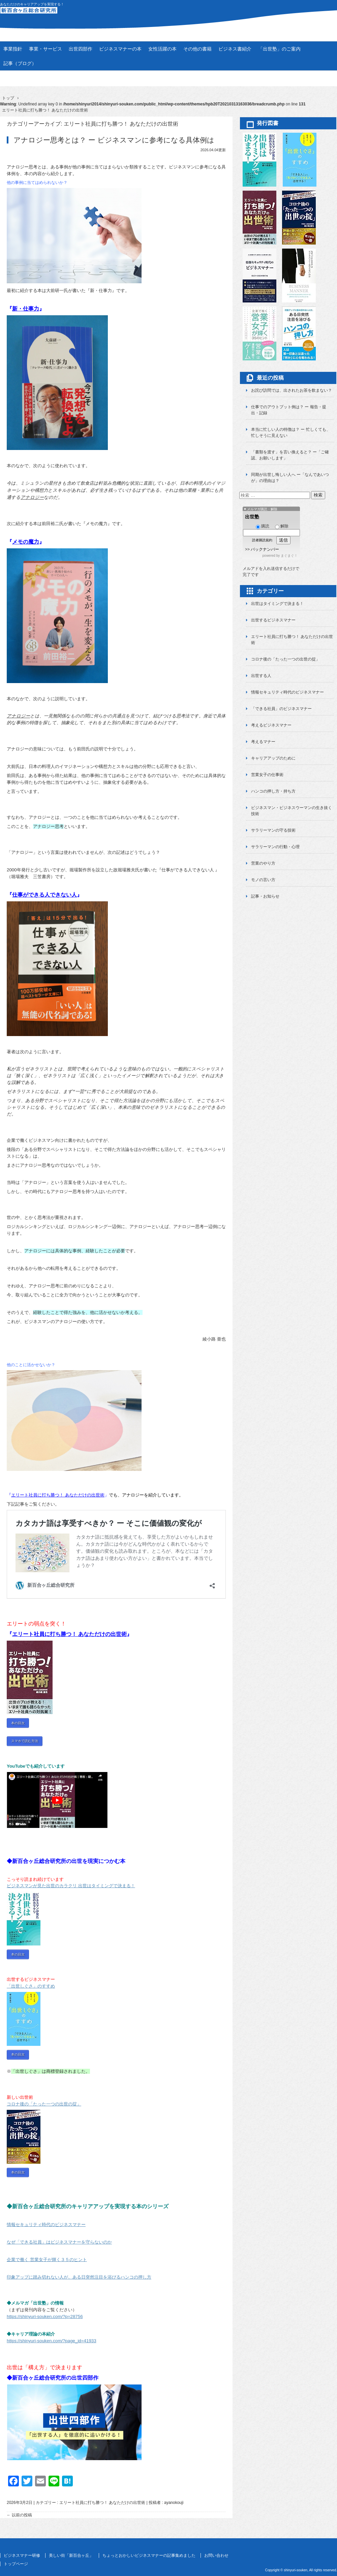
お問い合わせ (216, 2546)
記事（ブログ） (19, 63)
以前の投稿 (19, 2506)
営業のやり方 (263, 863)
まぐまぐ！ (289, 555)
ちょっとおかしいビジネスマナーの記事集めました (148, 2546)
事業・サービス (45, 49)
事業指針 (12, 49)
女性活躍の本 (162, 49)
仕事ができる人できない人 (44, 894)
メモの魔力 (25, 541)
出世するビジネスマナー (273, 620)
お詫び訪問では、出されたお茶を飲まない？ (291, 390)
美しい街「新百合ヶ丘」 (71, 2546)
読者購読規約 (262, 540)
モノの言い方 (263, 879)
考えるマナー (263, 741)
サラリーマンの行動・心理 (275, 846)
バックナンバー (265, 549)
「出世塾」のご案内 (279, 49)
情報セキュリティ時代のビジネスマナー (287, 692)
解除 (281, 526)
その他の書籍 (197, 49)
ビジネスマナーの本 (120, 49)
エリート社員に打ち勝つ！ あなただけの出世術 (57, 1493)
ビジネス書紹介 (234, 49)
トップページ (16, 2555)
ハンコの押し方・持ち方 (273, 791)
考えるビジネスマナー (271, 725)
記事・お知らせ (265, 896)
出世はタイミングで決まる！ (277, 603)
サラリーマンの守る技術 (273, 830)
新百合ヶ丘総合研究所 (168, 14)
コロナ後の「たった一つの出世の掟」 (285, 659)
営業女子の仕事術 (267, 774)
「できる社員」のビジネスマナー (281, 708)
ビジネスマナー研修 (22, 2546)
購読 (262, 526)
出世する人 (261, 675)
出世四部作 (80, 49)
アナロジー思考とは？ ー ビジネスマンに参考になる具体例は (113, 140)
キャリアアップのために (273, 758)
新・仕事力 (25, 309)
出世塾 (252, 516)
